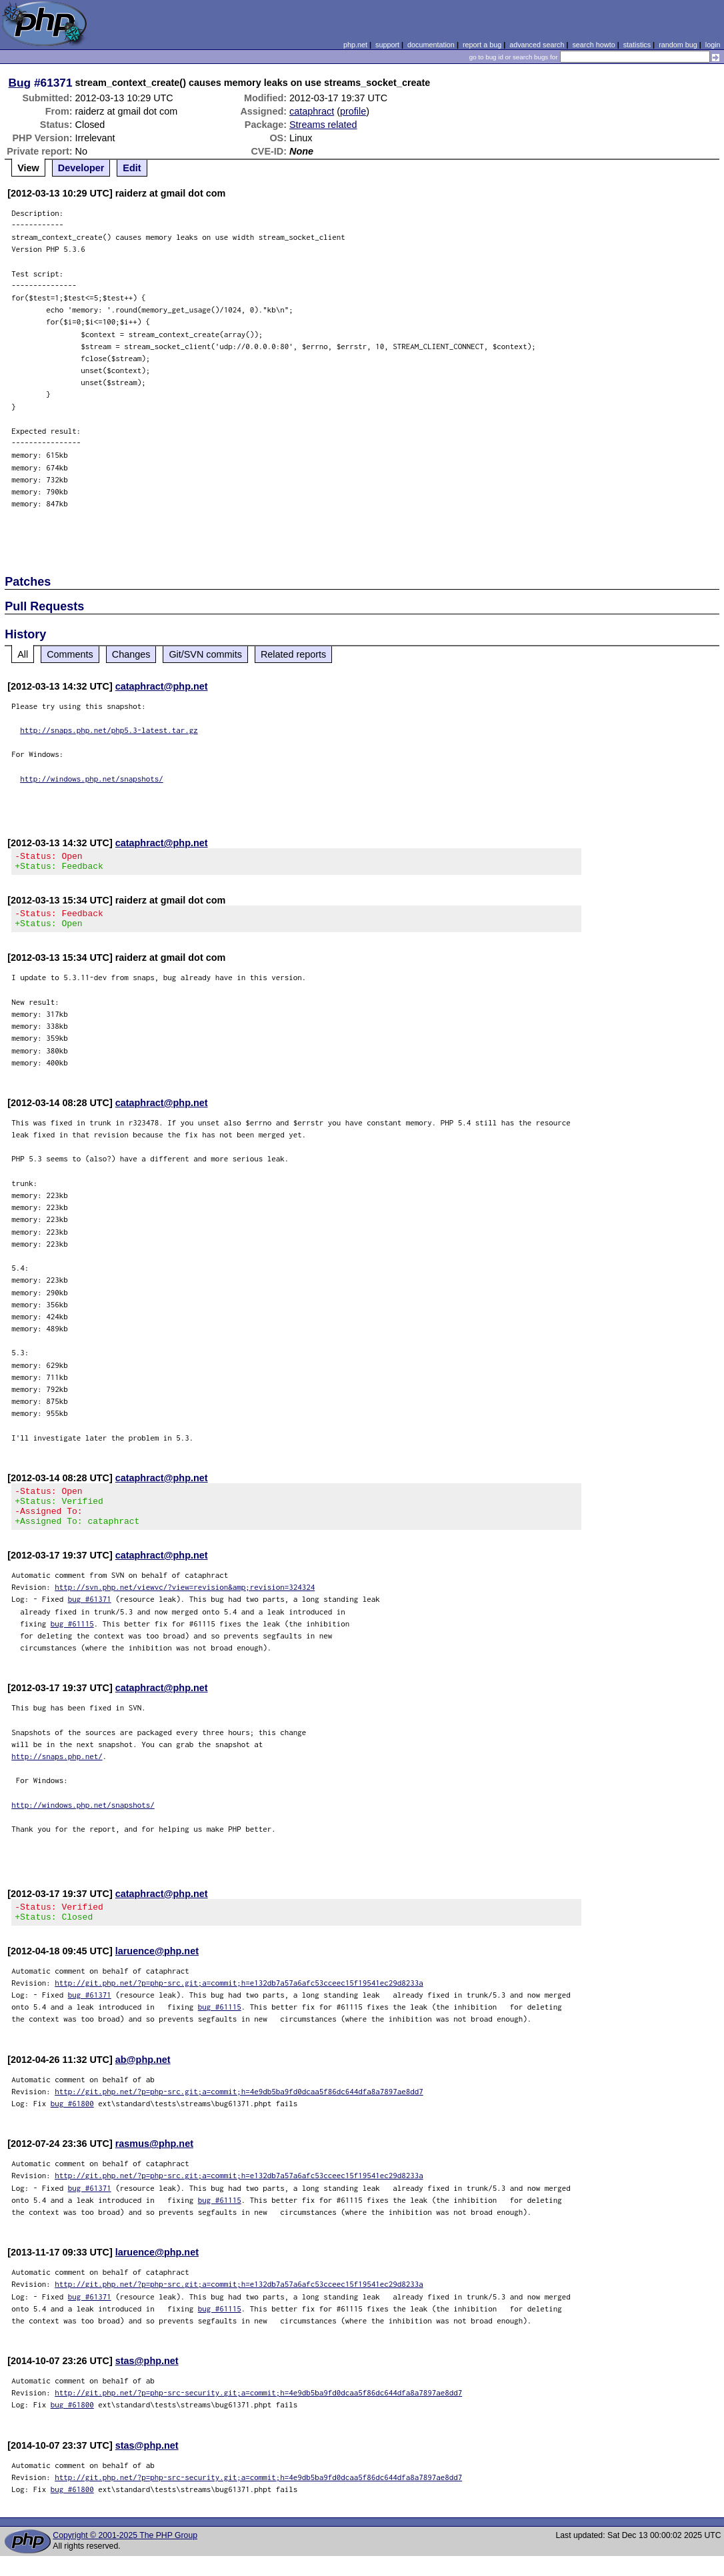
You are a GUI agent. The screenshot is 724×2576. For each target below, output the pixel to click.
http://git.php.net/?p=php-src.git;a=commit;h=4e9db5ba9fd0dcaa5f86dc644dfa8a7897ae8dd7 (239, 2111)
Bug (20, 82)
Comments (70, 654)
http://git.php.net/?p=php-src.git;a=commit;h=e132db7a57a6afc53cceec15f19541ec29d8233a (239, 2002)
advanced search (536, 45)
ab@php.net (143, 2079)
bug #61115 (72, 1639)
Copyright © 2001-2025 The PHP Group (125, 2555)
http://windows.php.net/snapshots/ (91, 778)
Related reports (293, 654)
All (22, 654)
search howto (593, 45)
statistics (637, 45)
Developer (81, 168)
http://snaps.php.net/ (57, 1772)
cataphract (311, 111)
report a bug (482, 45)
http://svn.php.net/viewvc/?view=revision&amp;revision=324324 (185, 1603)
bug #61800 (72, 2123)
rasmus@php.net (154, 2163)
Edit (132, 168)
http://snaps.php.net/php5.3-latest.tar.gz (109, 730)
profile (353, 111)
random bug (678, 45)
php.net (355, 45)
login (713, 45)
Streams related (323, 124)
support (387, 45)
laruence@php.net (157, 1971)
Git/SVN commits (205, 654)
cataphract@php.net (161, 686)
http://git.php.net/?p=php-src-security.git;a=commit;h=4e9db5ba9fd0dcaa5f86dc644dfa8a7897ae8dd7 (258, 2412)
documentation (431, 45)
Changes (131, 654)
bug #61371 (89, 1614)
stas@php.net (147, 2380)
